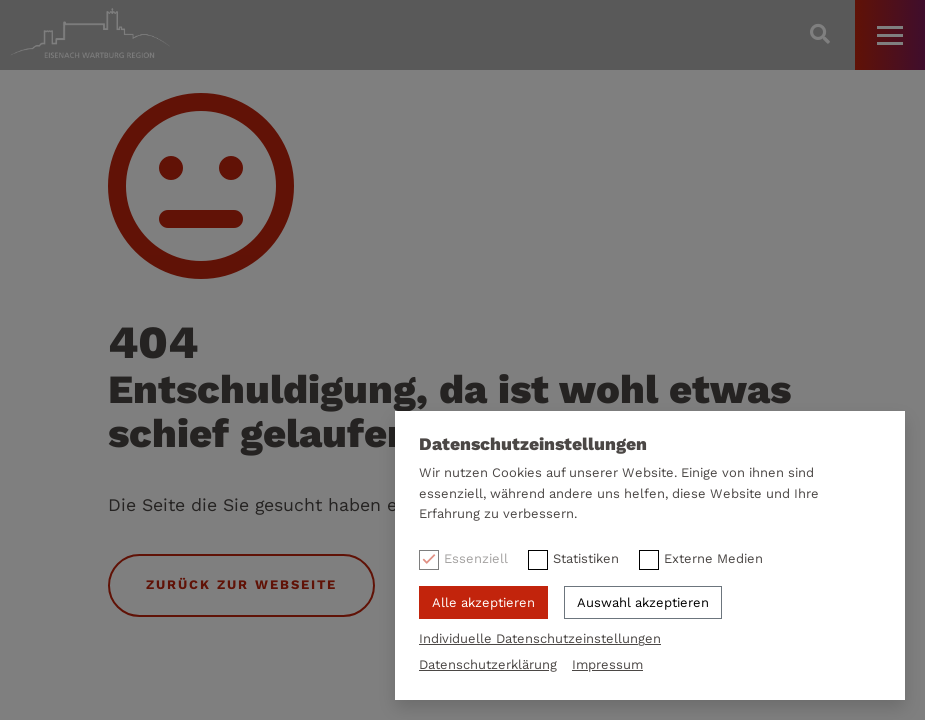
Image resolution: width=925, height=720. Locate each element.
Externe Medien (713, 558)
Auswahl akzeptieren (643, 602)
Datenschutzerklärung (488, 664)
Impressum (607, 664)
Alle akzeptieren (483, 602)
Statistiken (586, 558)
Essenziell (476, 558)
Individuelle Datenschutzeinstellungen (540, 638)
